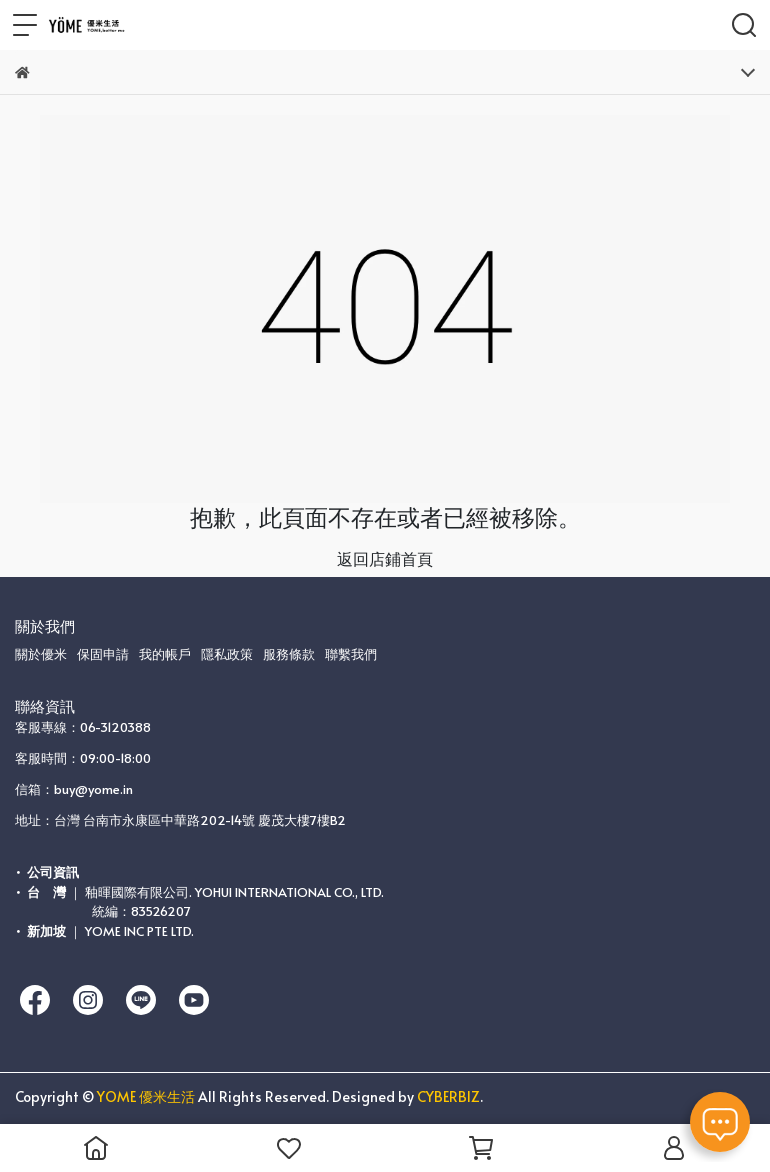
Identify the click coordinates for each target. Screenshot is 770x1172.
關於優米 (41, 654)
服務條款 (289, 654)
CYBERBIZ (448, 1096)
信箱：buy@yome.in (74, 789)
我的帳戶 (165, 654)
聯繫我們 (351, 654)
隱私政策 (227, 654)
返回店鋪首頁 (385, 558)
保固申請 (103, 654)
